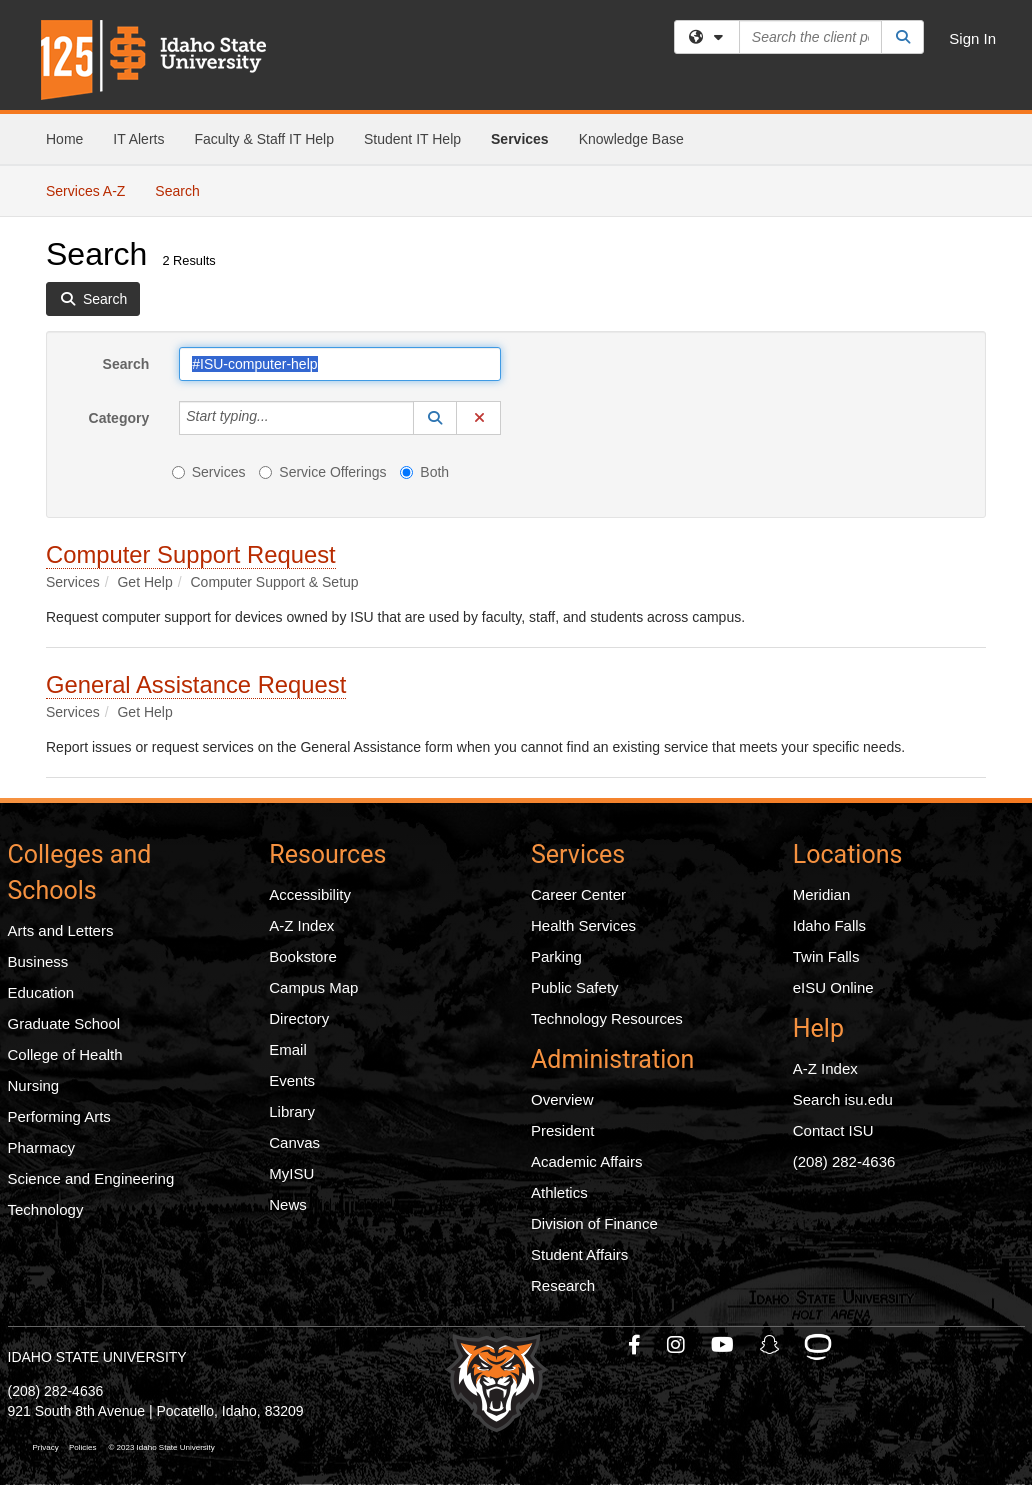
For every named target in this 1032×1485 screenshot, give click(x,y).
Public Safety (575, 987)
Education (41, 992)
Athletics (559, 1192)
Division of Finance (594, 1223)
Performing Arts (59, 1116)
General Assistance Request (196, 684)
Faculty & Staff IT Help (264, 139)
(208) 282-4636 (844, 1161)
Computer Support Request (191, 554)
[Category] (280, 418)
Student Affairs (579, 1254)
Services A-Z (85, 191)
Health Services (583, 925)
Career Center (578, 894)
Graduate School (64, 1023)
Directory (299, 1018)
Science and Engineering (91, 1178)
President (562, 1130)
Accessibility (310, 894)
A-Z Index (301, 925)
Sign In (972, 38)
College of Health (65, 1054)
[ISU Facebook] (635, 1345)
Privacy (46, 1447)
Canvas (294, 1142)
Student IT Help (412, 139)
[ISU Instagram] (677, 1345)
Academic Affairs (586, 1161)
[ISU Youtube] (723, 1345)
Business (38, 961)
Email (288, 1049)
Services (520, 139)
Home (64, 139)
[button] (435, 418)
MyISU (291, 1173)
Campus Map (313, 987)
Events (292, 1080)
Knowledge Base (631, 139)
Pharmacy (42, 1147)
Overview (562, 1099)
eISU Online (833, 987)
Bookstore (303, 956)
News (288, 1204)
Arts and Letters (61, 930)
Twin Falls (826, 956)
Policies (83, 1447)
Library (292, 1111)
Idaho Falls (829, 925)
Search (184, 189)
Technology (46, 1209)
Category (119, 418)
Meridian (822, 894)
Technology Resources (607, 1018)
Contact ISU (833, 1130)
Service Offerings (322, 472)
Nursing (34, 1085)
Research (563, 1285)
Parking (556, 956)
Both (424, 472)
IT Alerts (138, 139)
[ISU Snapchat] (771, 1345)
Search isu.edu (843, 1099)
